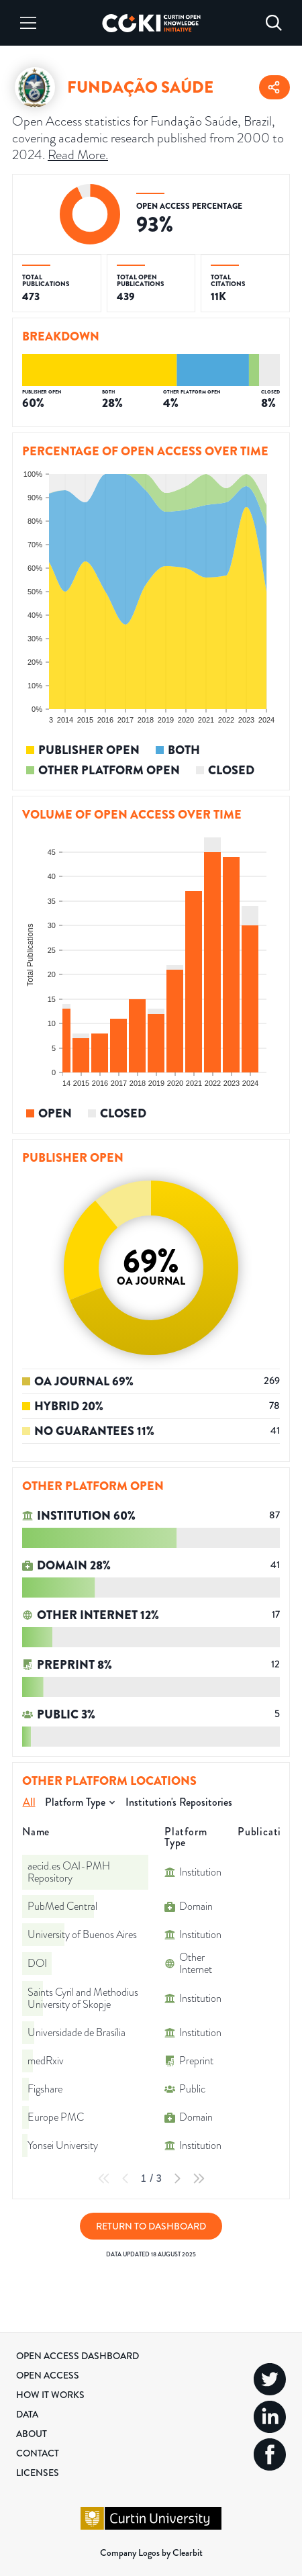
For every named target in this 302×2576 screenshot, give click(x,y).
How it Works (50, 2394)
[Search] (273, 22)
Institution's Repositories (178, 1802)
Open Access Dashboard (77, 2355)
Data (27, 2414)
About (31, 2433)
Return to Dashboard (151, 2226)
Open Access (47, 2375)
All (29, 1802)
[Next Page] (177, 2178)
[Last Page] (198, 2178)
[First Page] (104, 2178)
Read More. (78, 155)
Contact (37, 2453)
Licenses (37, 2472)
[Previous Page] (125, 2178)
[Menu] (28, 22)
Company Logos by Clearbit (151, 2552)
